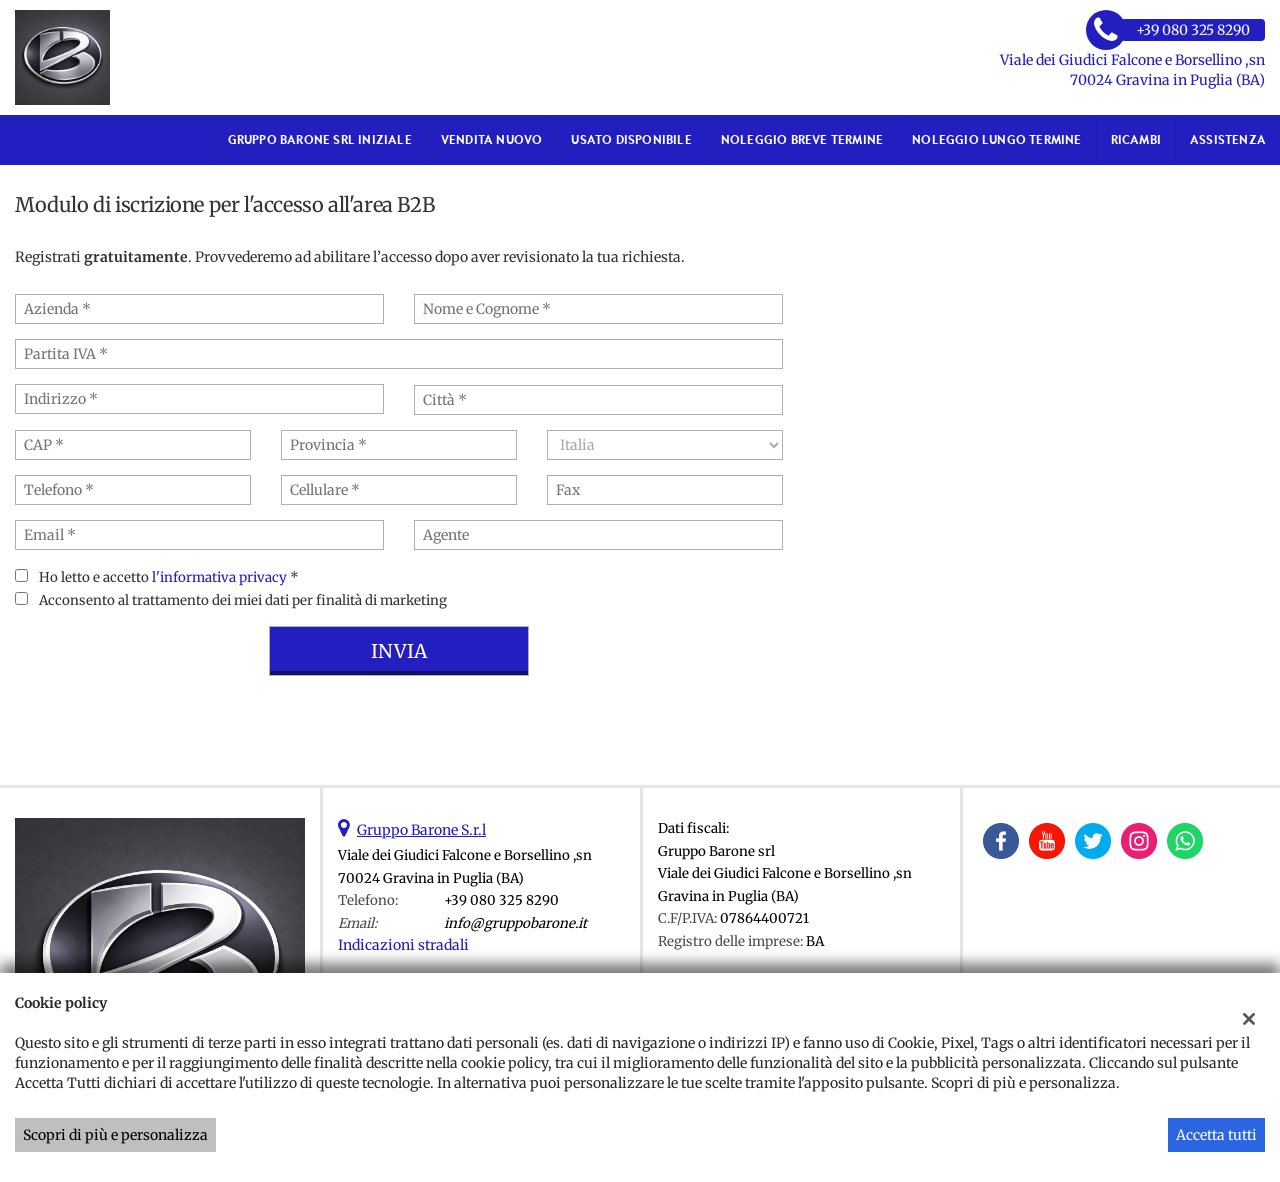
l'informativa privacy (219, 577)
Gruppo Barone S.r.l (421, 830)
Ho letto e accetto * (169, 577)
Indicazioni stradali (403, 945)
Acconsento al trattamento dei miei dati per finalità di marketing (243, 600)
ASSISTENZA (1228, 139)
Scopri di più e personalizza (115, 1135)
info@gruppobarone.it (515, 923)
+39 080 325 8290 (501, 900)
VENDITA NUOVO (492, 139)
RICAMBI (1136, 139)
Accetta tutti (1216, 1135)
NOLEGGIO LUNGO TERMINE (996, 139)
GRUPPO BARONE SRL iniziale (320, 139)
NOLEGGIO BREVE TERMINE (802, 139)
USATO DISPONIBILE (631, 139)
